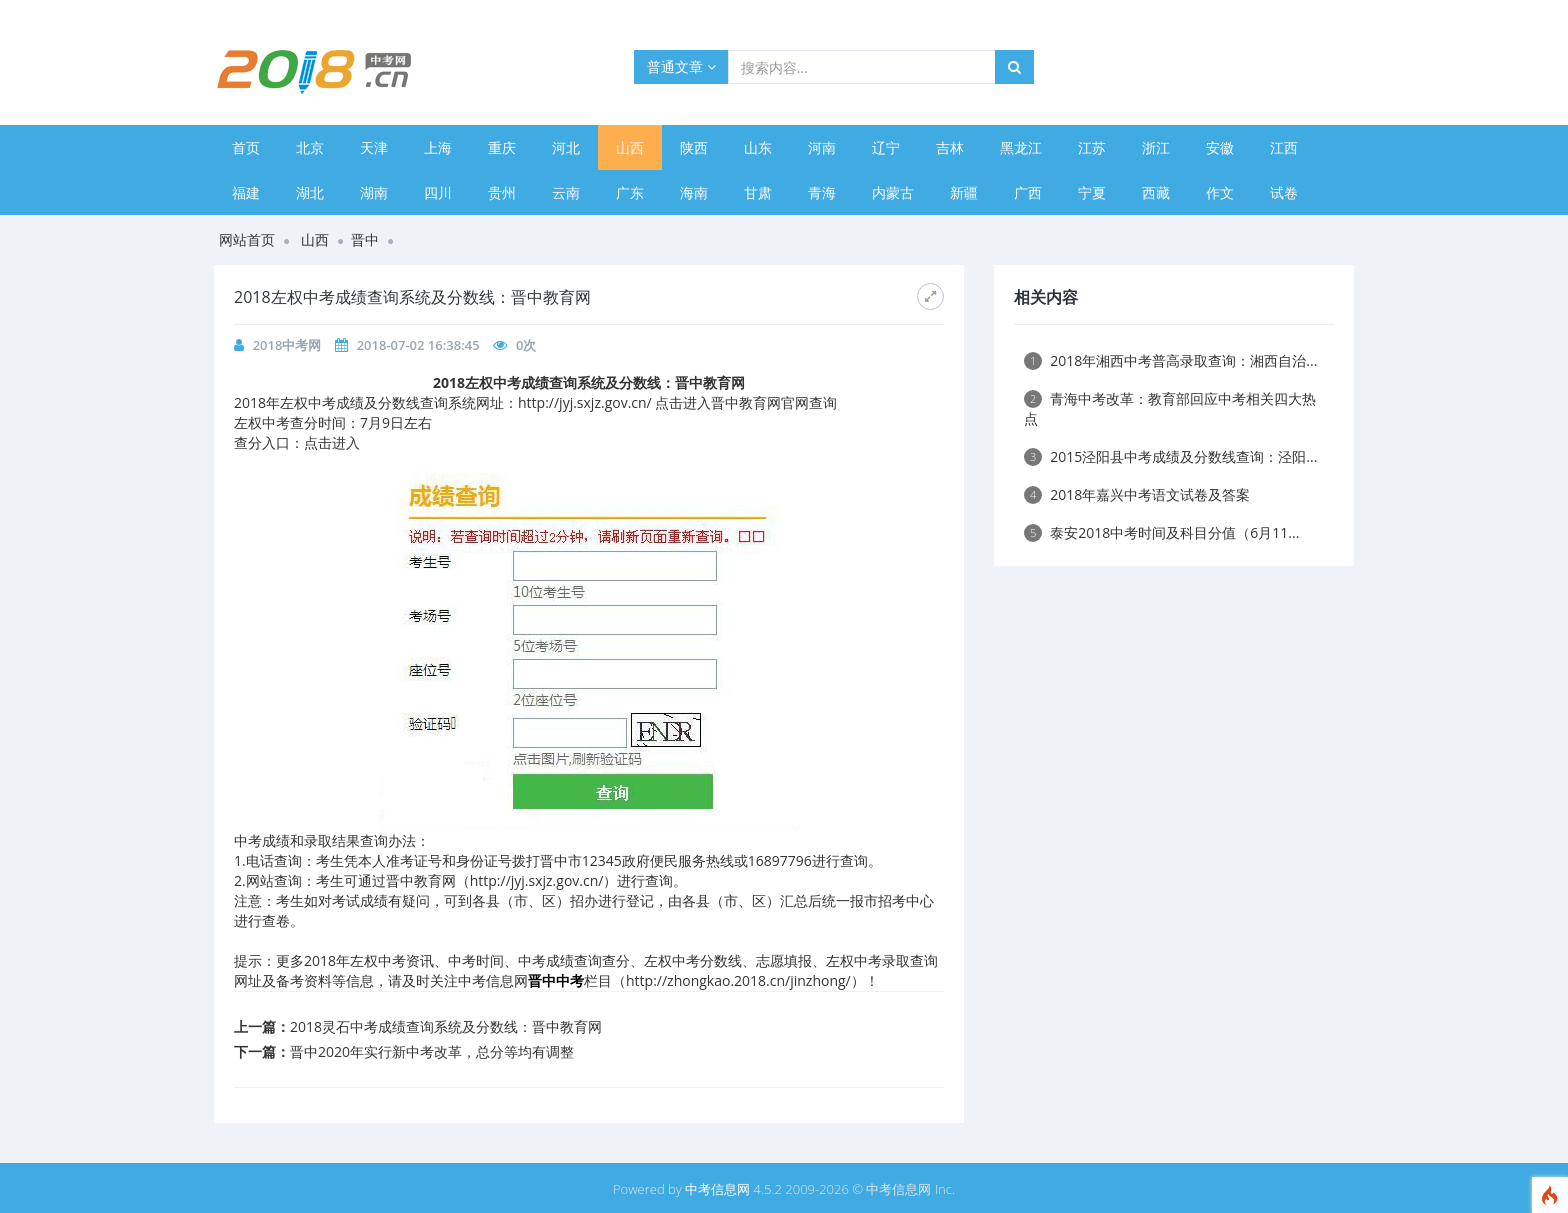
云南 (566, 192)
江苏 (1092, 147)
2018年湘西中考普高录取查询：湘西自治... (1170, 360)
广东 (630, 192)
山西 (630, 147)
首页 (246, 147)
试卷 (1284, 192)
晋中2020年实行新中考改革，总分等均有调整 (432, 1051)
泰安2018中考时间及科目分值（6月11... (1161, 532)
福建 (246, 192)
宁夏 (1092, 192)
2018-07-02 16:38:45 (418, 345)
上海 (438, 147)
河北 (566, 147)
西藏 (1156, 192)
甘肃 (758, 192)
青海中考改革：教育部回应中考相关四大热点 (1170, 408)
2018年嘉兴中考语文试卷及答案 (1137, 494)
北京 (310, 147)
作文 (1220, 192)
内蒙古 (893, 192)
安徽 (1220, 147)
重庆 (502, 147)
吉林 (950, 147)
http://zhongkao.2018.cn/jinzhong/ (738, 980)
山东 (758, 147)
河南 (822, 147)
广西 (1028, 192)
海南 (694, 192)
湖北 (310, 192)
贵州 (502, 192)
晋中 (365, 239)
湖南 (374, 192)
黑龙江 (1021, 147)
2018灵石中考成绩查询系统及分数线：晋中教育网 (446, 1026)
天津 (374, 147)
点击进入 (332, 442)
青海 (822, 192)
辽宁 (886, 147)
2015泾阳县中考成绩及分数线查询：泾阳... (1170, 456)
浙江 (1156, 147)
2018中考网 (287, 345)
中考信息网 (717, 1189)
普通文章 (681, 66)
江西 (1284, 147)
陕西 (694, 147)
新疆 (964, 192)
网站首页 (247, 239)
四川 (438, 192)
